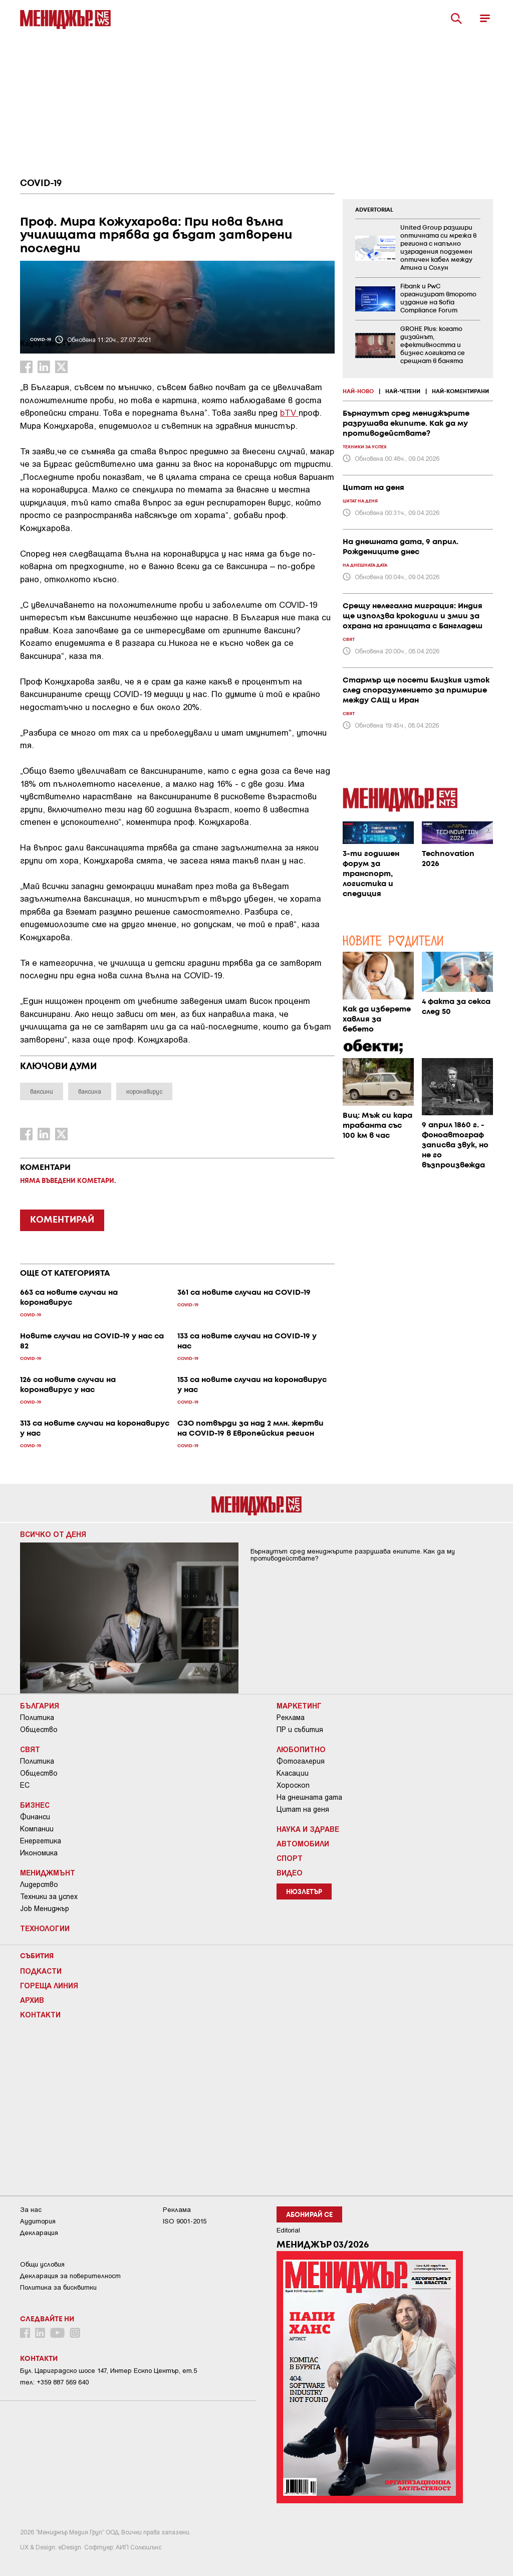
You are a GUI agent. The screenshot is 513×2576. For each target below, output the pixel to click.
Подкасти (41, 1970)
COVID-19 (41, 184)
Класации (293, 1773)
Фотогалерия (301, 1761)
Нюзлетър (304, 1892)
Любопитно (301, 1749)
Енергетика (40, 1840)
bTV (289, 412)
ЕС (25, 1785)
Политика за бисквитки (58, 2287)
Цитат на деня (303, 1809)
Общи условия (42, 2264)
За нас (31, 2209)
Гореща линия (49, 1985)
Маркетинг (299, 1705)
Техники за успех (49, 1896)
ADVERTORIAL (374, 210)
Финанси (35, 1816)
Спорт (290, 1857)
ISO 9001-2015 (184, 2221)
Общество (39, 1729)
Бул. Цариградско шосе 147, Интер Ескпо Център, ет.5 (108, 2370)
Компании (37, 1828)
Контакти (40, 2014)
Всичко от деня (53, 1533)
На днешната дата (309, 1797)
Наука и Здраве (308, 1828)
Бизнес (35, 1804)
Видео (290, 1872)
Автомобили (303, 1843)
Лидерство (39, 1884)
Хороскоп (293, 1785)
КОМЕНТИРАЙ (62, 1220)
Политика (37, 1717)
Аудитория (38, 2221)
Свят (30, 1749)
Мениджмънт (47, 1872)
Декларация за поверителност (70, 2276)
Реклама (291, 1717)
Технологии (45, 1928)
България (39, 1705)
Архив (32, 1999)
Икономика (39, 1852)
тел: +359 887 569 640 (54, 2382)
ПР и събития (300, 1729)
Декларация (39, 2232)
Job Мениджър (44, 1908)
